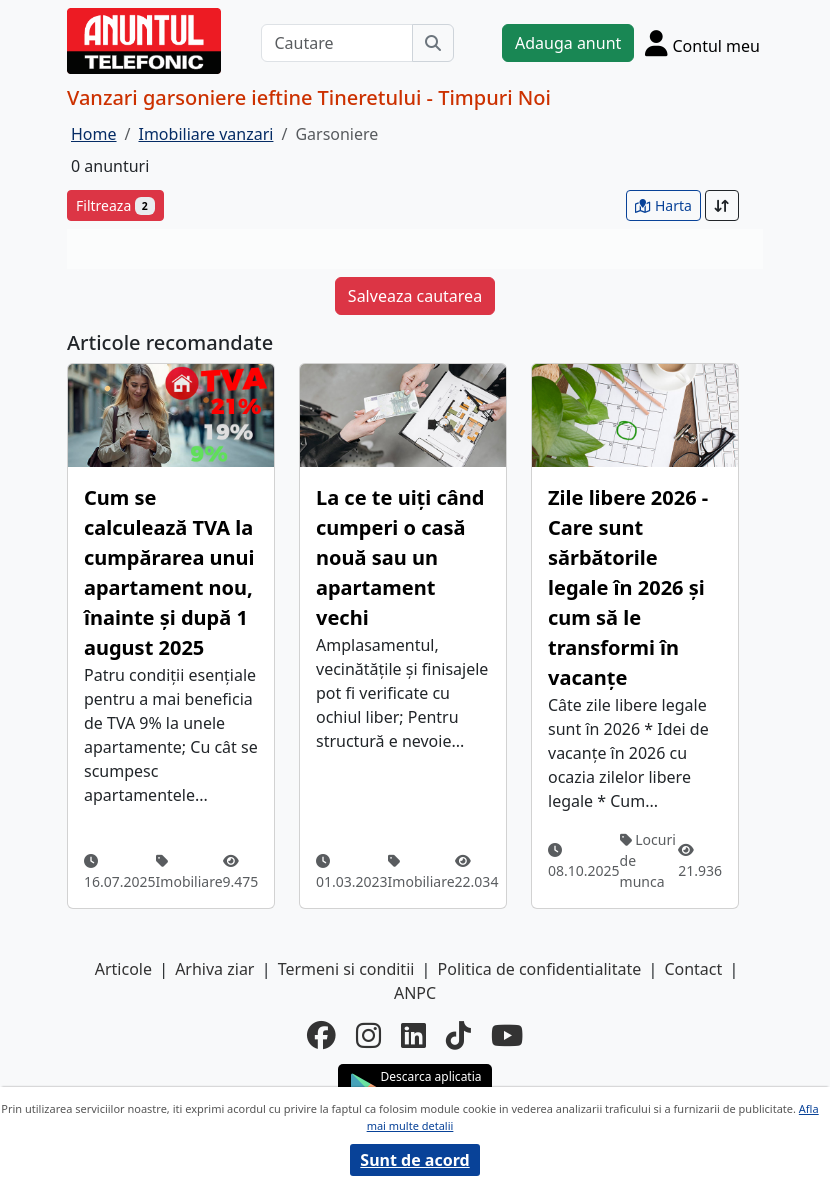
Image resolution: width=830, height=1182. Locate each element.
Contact (693, 969)
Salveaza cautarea (415, 296)
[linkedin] (413, 1034)
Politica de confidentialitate (540, 969)
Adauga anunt (568, 43)
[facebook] (321, 1034)
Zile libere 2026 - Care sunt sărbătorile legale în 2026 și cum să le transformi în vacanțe (628, 587)
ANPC (415, 993)
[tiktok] (458, 1034)
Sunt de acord (414, 1160)
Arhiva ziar (214, 969)
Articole (123, 969)
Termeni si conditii (346, 969)
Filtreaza (115, 205)
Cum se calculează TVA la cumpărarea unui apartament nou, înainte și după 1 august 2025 (169, 572)
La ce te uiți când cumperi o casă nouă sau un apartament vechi (400, 557)
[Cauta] (433, 43)
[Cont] (702, 43)
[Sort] (722, 205)
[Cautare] (337, 43)
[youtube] (507, 1034)
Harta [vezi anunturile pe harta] (663, 205)
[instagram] (368, 1034)
